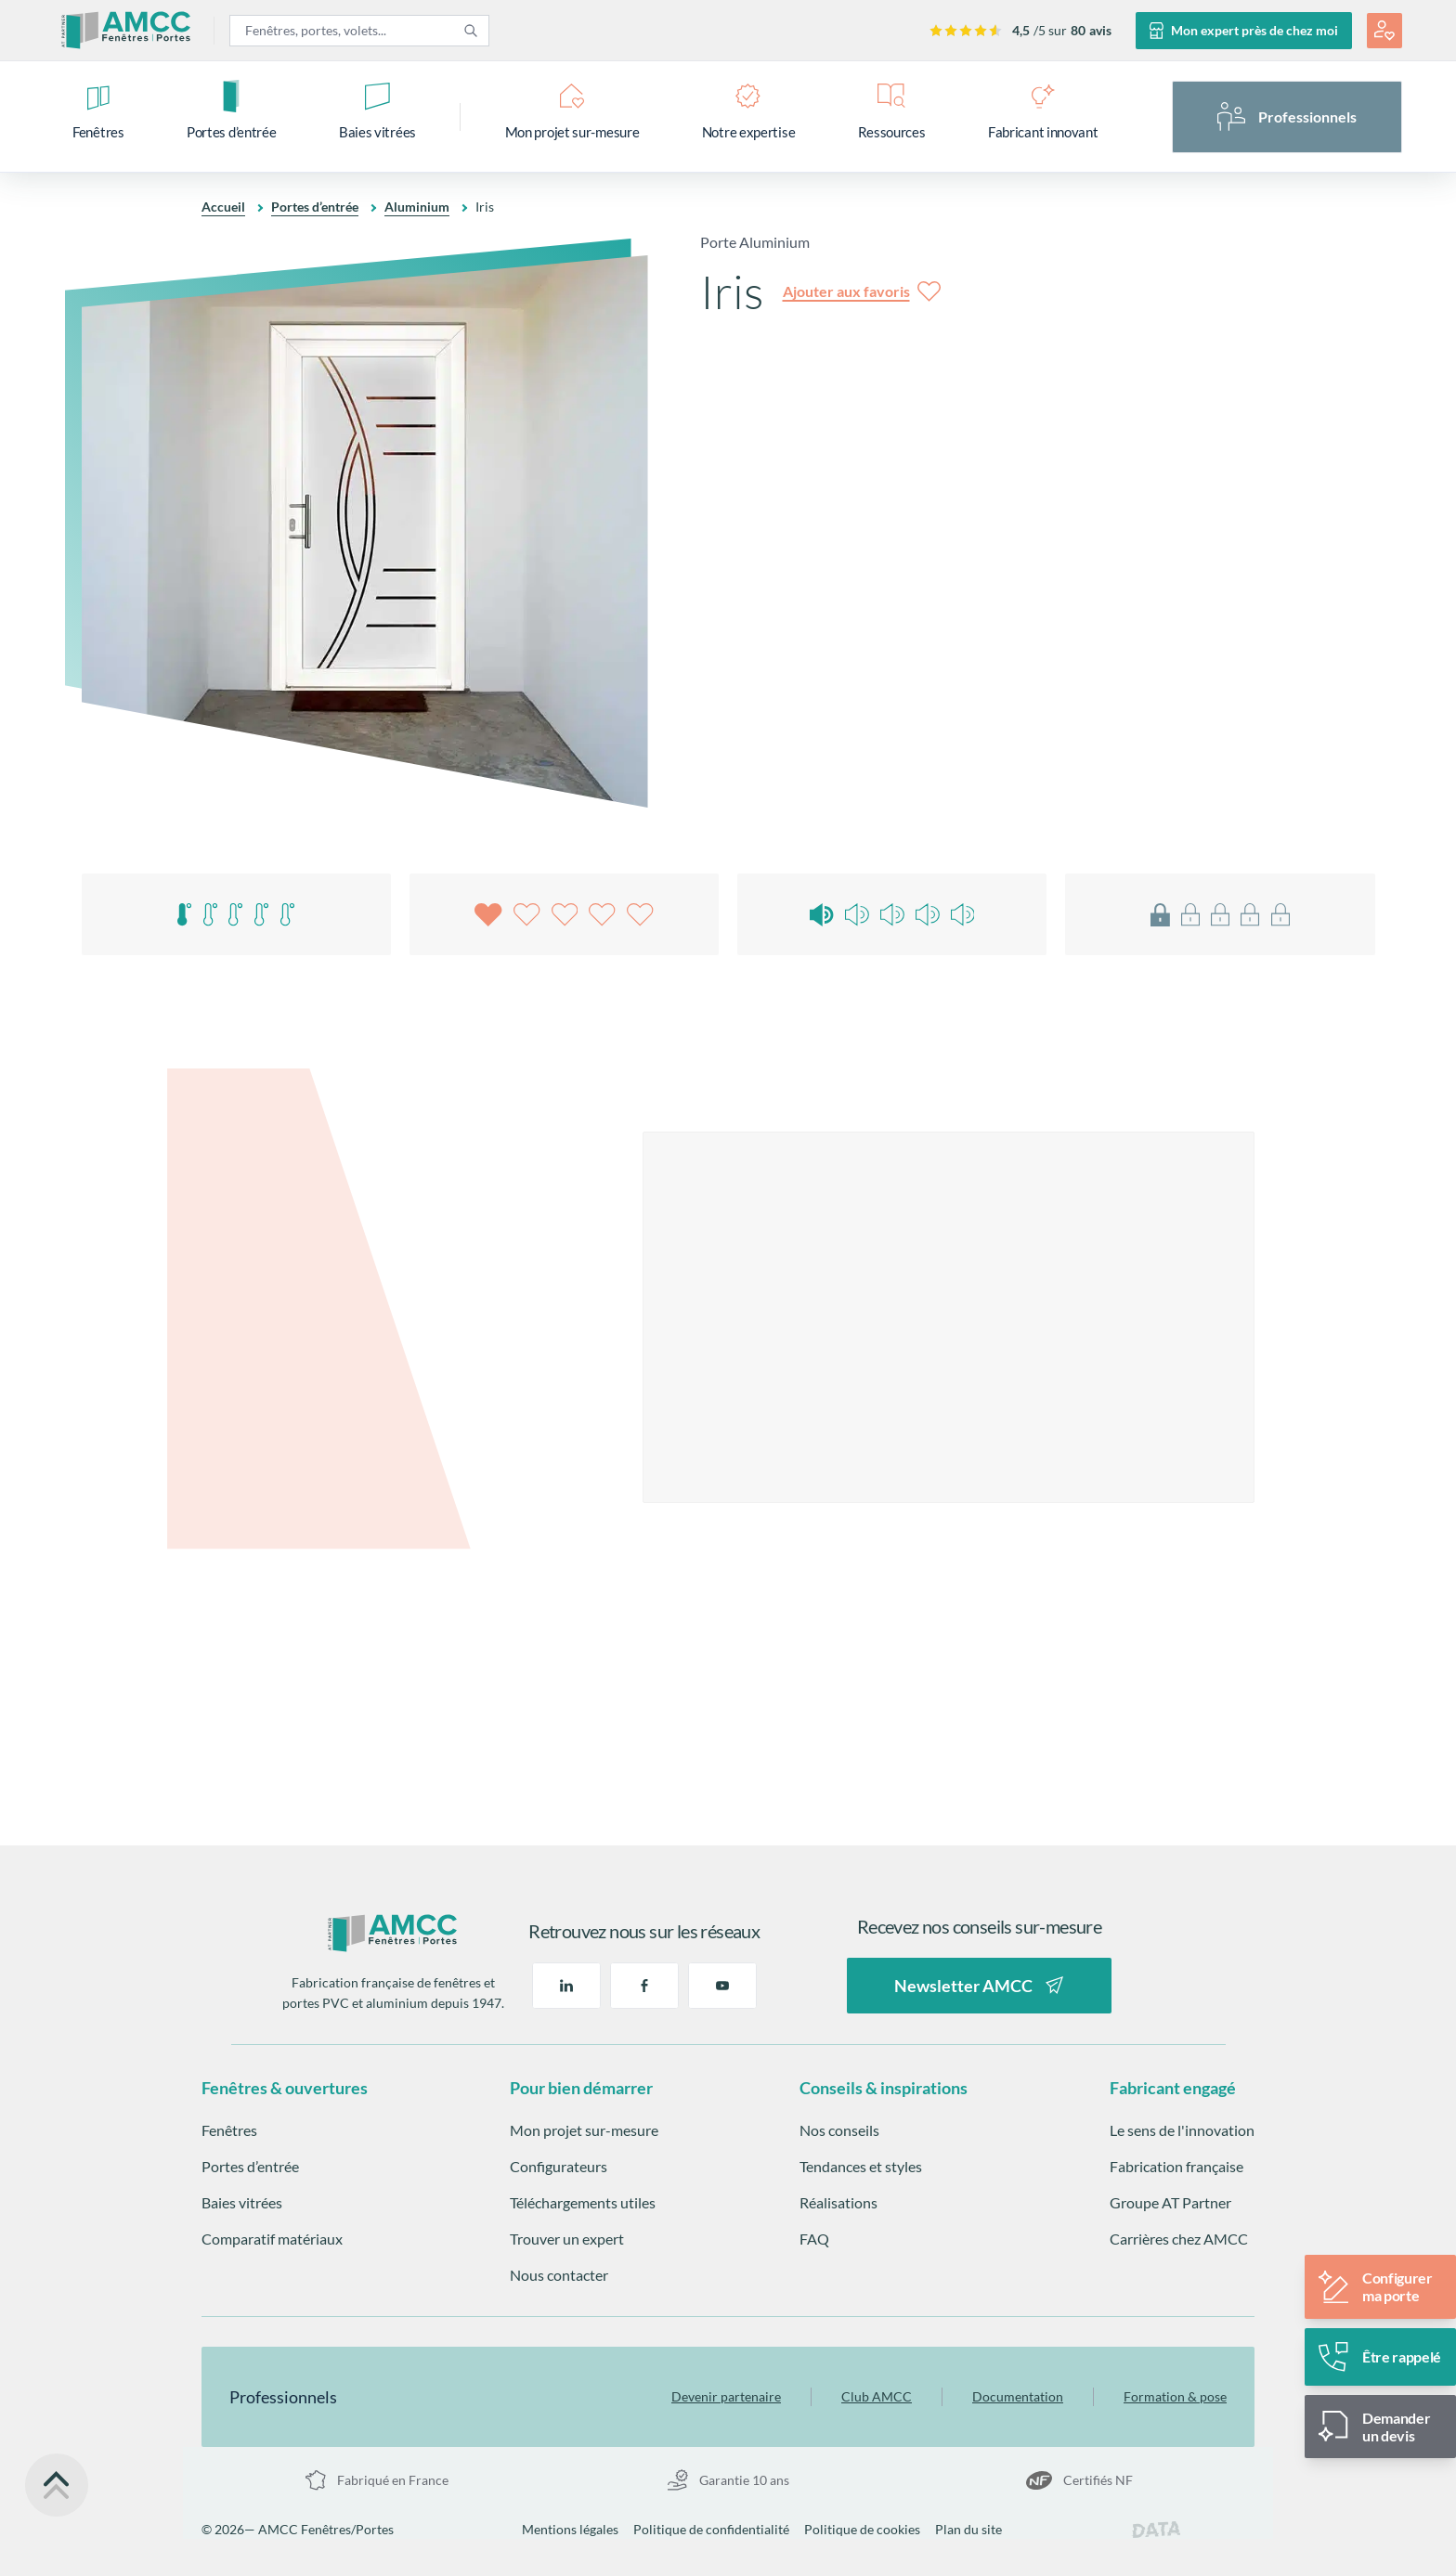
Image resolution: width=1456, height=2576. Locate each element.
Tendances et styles (861, 2166)
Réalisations (839, 2202)
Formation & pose (1175, 2396)
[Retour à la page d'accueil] (392, 1933)
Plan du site (968, 2529)
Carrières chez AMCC (1179, 2238)
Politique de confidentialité (711, 2529)
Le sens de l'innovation (1182, 2130)
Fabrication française (1176, 2166)
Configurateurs (558, 2166)
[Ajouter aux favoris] (862, 291)
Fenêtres (229, 2130)
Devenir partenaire (726, 2396)
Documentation (1017, 2396)
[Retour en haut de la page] (56, 2485)
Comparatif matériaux (272, 2238)
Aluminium (416, 206)
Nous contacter (559, 2275)
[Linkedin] (566, 1985)
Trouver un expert (567, 2238)
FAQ (814, 2238)
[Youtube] (722, 1985)
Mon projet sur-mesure (584, 2130)
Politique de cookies (862, 2529)
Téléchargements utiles (583, 2202)
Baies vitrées (242, 2202)
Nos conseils (839, 2130)
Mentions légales (570, 2529)
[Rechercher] (470, 30)
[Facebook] (644, 1985)
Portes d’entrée (314, 206)
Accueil (223, 206)
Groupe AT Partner (1170, 2202)
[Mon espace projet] (1384, 30)
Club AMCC (876, 2396)
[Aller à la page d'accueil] (126, 30)
